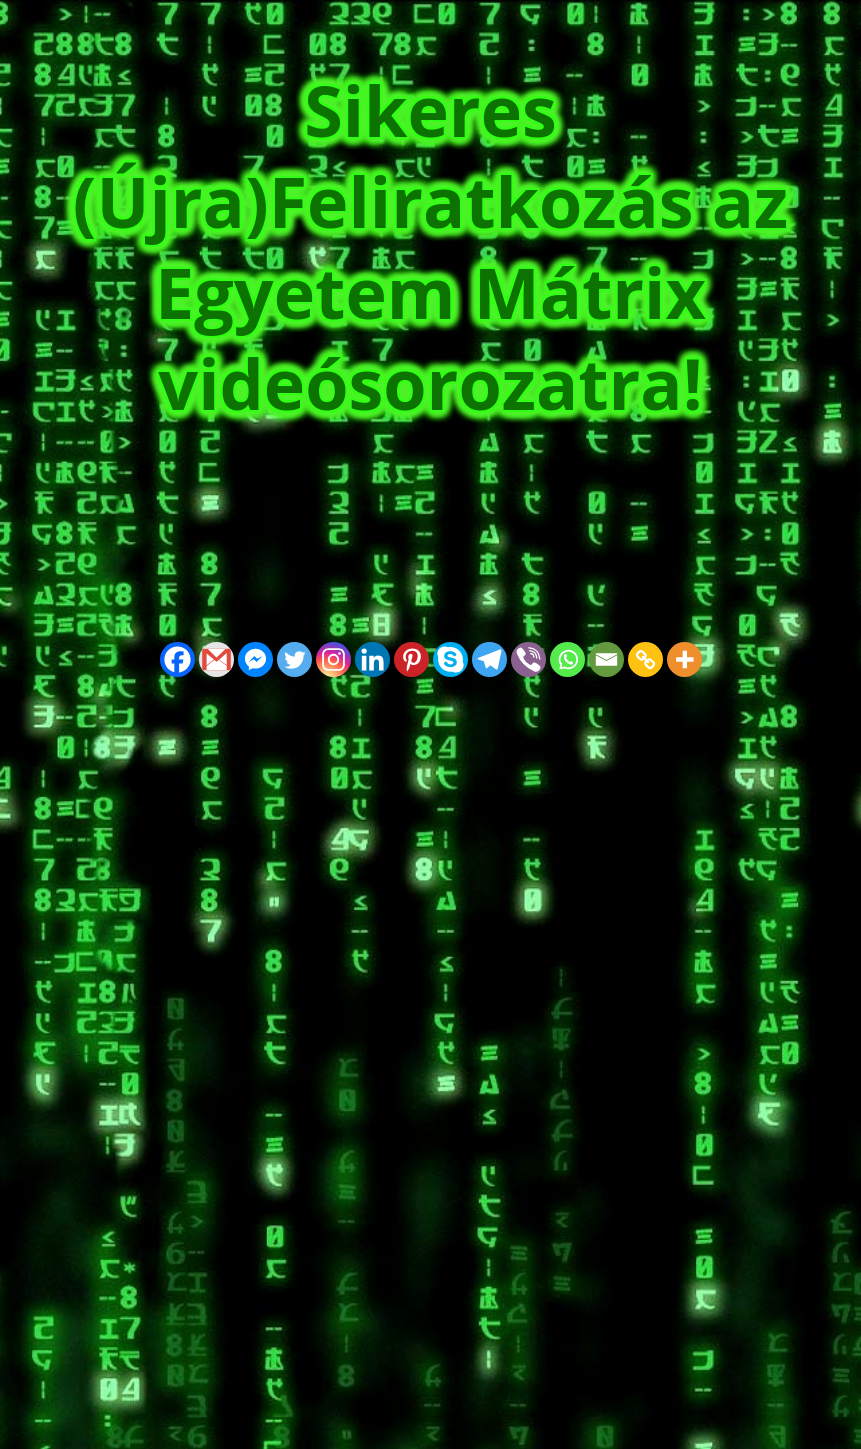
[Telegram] (489, 659)
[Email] (606, 659)
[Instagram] (333, 659)
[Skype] (450, 659)
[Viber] (528, 659)
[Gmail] (216, 659)
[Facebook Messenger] (255, 659)
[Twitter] (294, 659)
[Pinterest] (411, 659)
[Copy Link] (645, 659)
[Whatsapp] (567, 659)
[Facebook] (177, 659)
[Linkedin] (372, 659)
